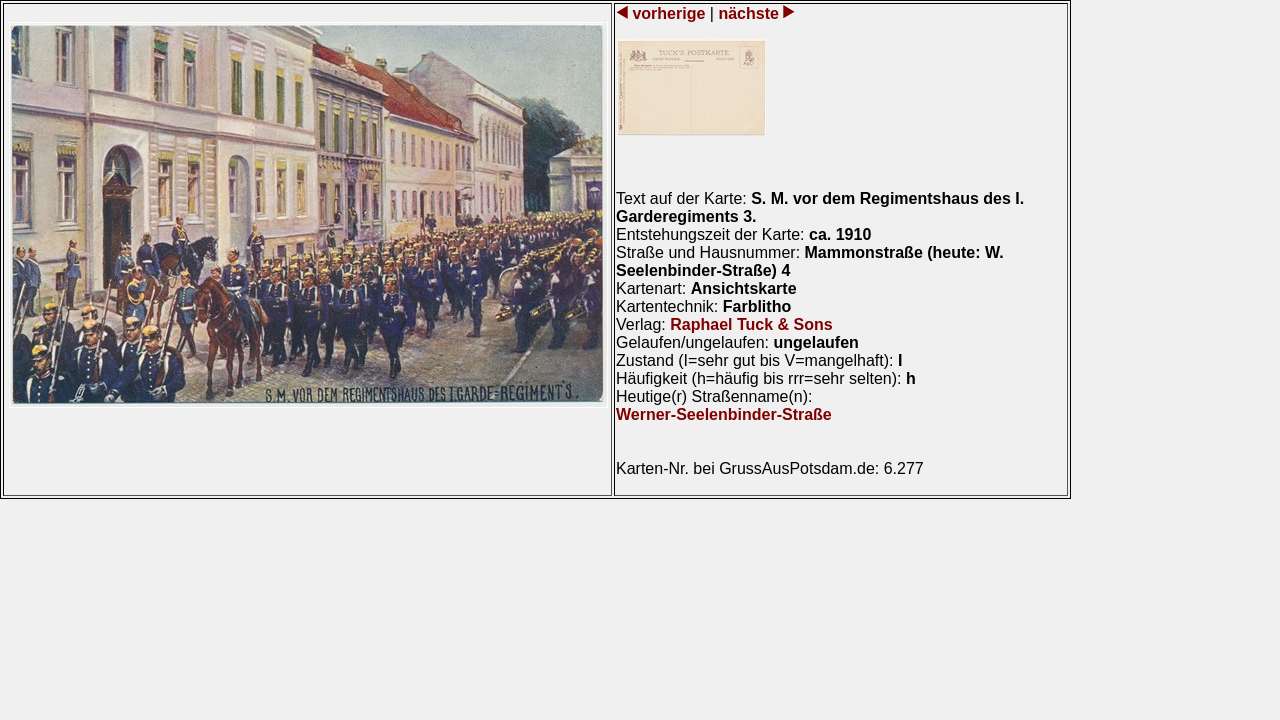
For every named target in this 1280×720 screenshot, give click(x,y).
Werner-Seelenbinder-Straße (724, 414)
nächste (748, 13)
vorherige (669, 13)
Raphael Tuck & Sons (751, 324)
